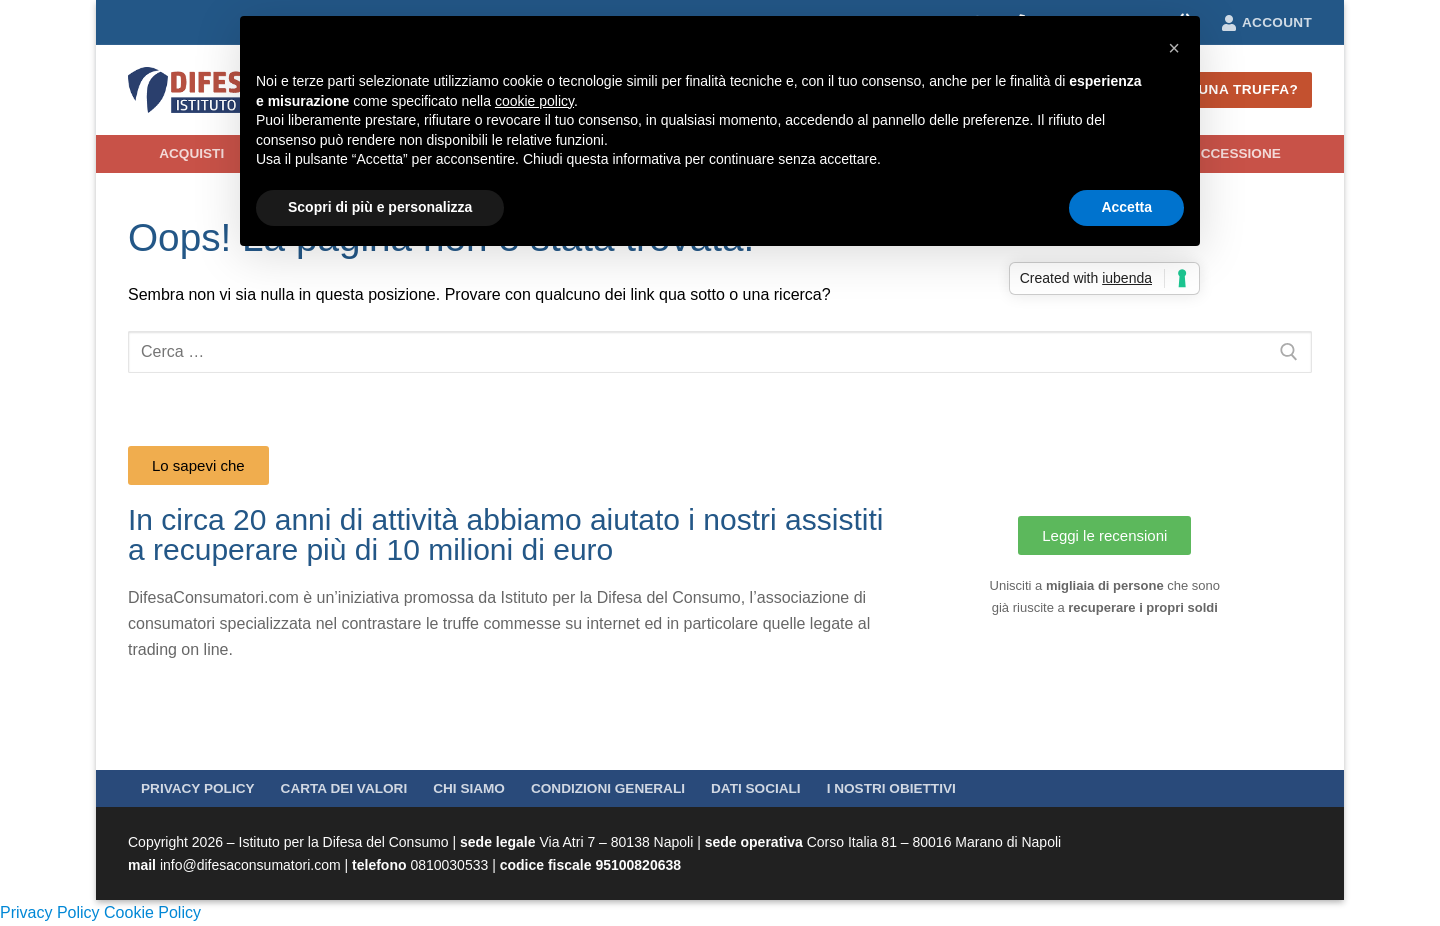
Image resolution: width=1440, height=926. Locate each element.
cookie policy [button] (534, 101)
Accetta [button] (1126, 207)
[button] (1174, 48)
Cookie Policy (152, 912)
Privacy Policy (50, 912)
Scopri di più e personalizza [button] (380, 207)
